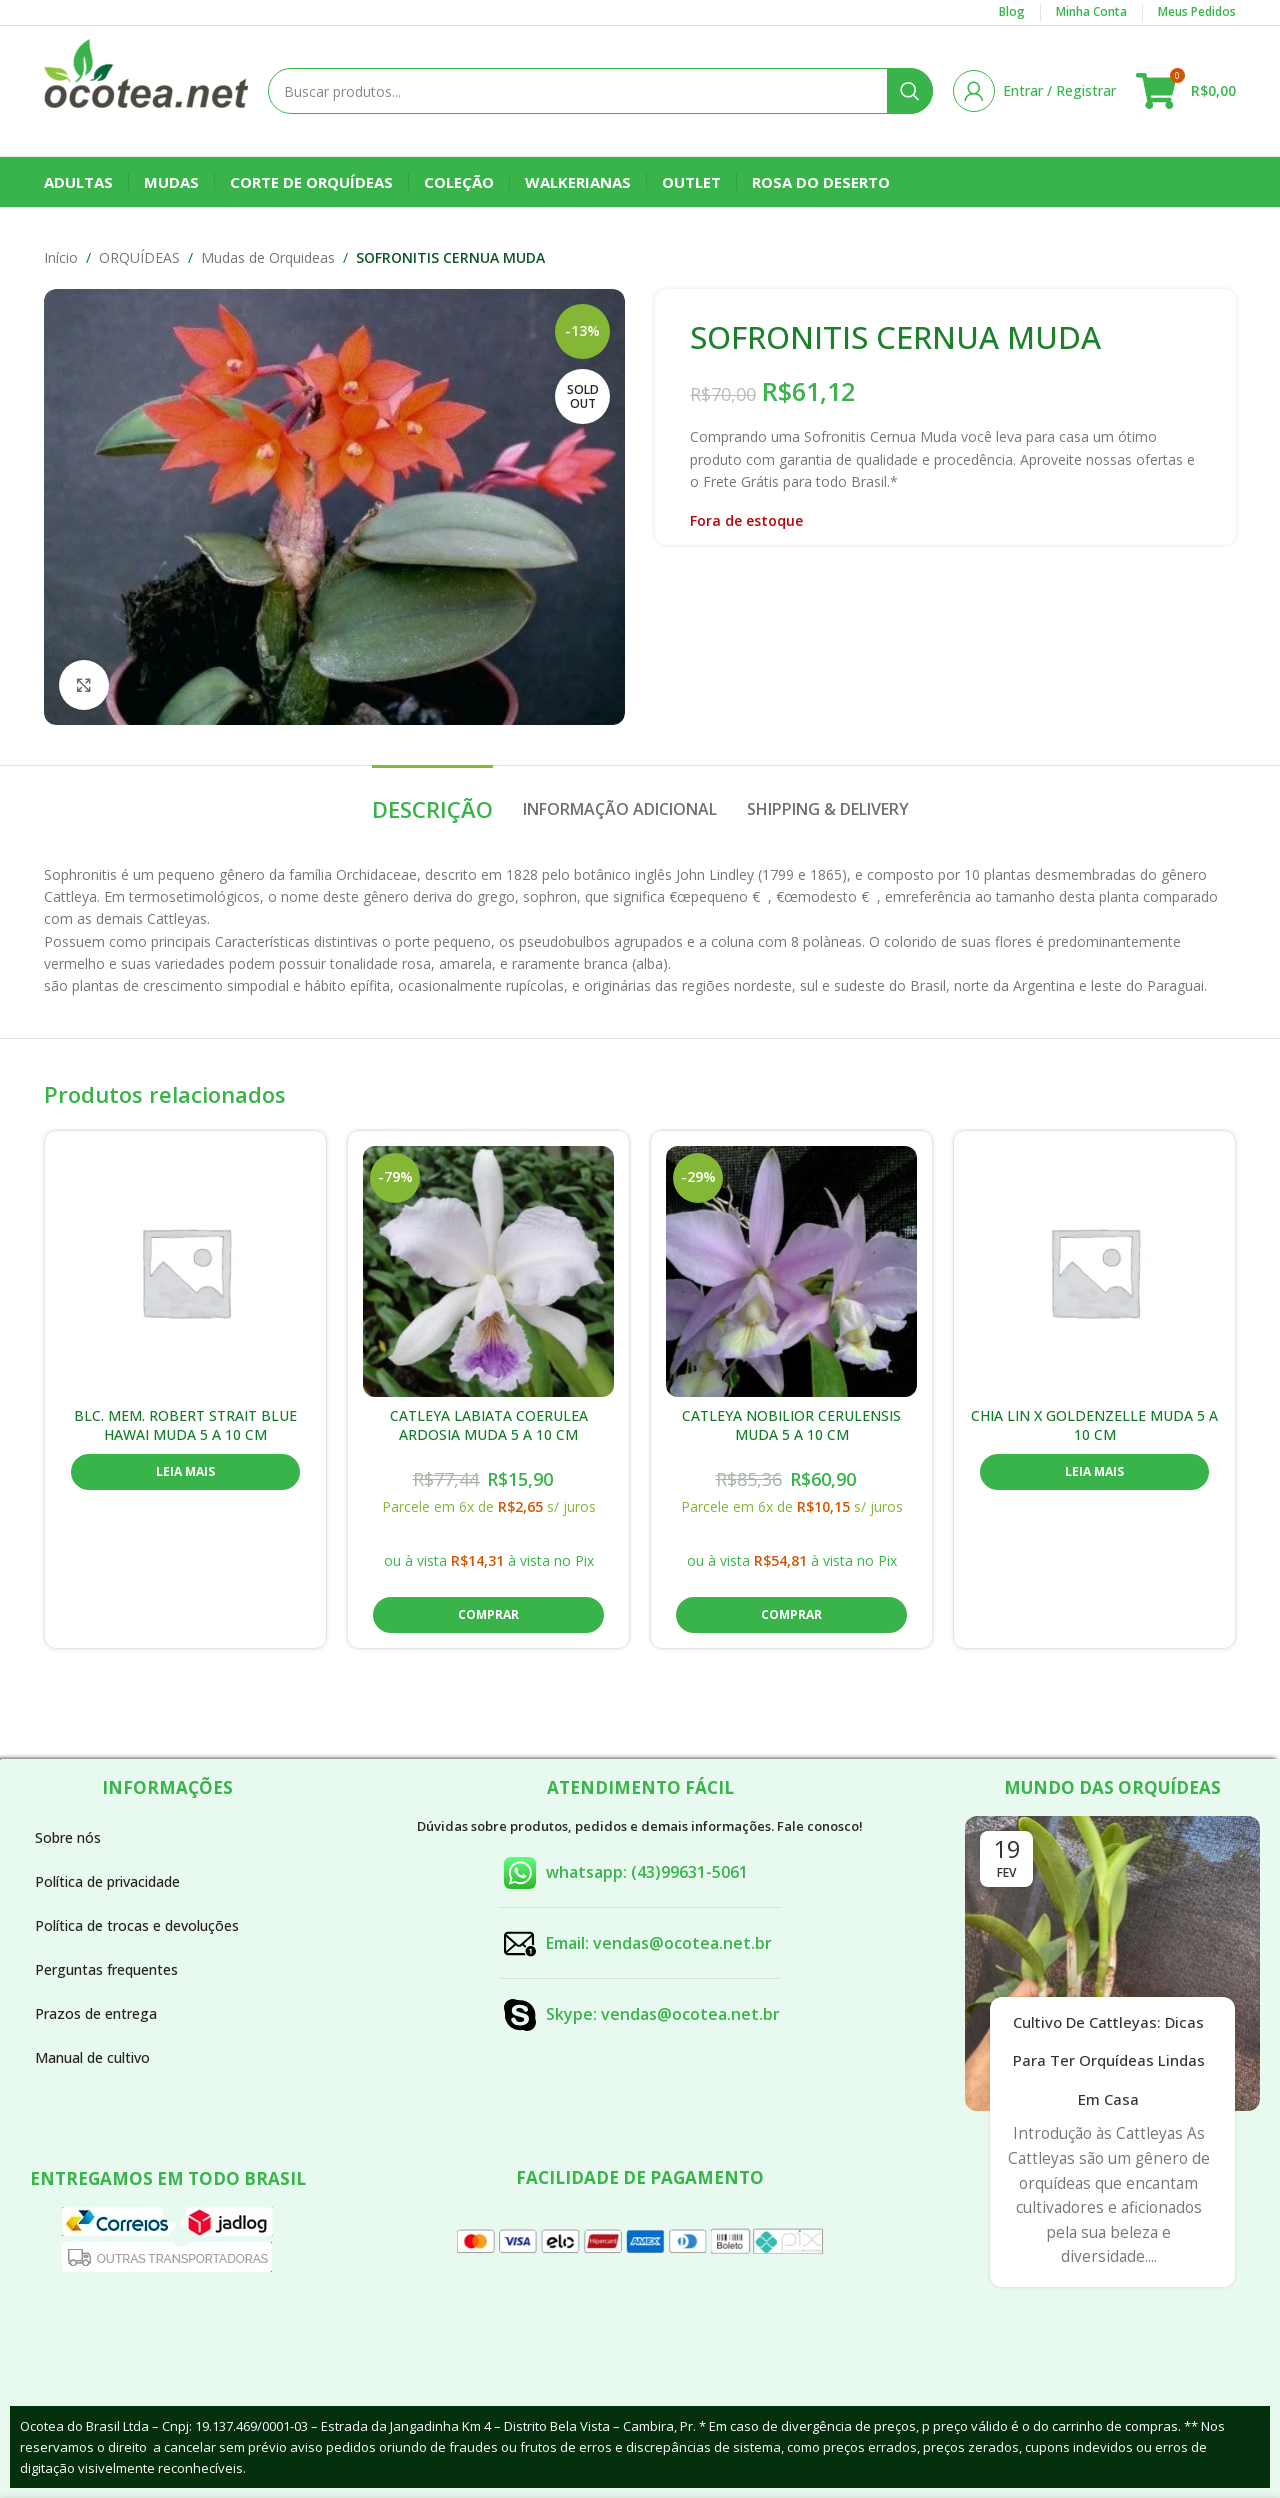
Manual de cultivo (92, 2057)
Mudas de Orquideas (268, 257)
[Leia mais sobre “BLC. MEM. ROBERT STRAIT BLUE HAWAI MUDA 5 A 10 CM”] (185, 1472)
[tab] (432, 799)
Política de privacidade (107, 1881)
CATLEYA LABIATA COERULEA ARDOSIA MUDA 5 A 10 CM (489, 1425)
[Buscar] (600, 91)
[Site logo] (146, 89)
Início (61, 257)
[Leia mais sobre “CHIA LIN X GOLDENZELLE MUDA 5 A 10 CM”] (1094, 1472)
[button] (488, 1615)
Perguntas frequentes (106, 1969)
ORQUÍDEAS (139, 257)
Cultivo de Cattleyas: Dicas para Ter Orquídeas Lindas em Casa (1109, 2060)
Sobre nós (68, 1837)
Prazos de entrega (96, 2013)
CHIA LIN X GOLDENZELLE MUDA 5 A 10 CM (1094, 1425)
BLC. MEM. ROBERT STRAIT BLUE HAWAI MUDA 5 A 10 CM (185, 1425)
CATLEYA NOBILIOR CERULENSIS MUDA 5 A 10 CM (791, 1425)
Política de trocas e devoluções (137, 1925)
